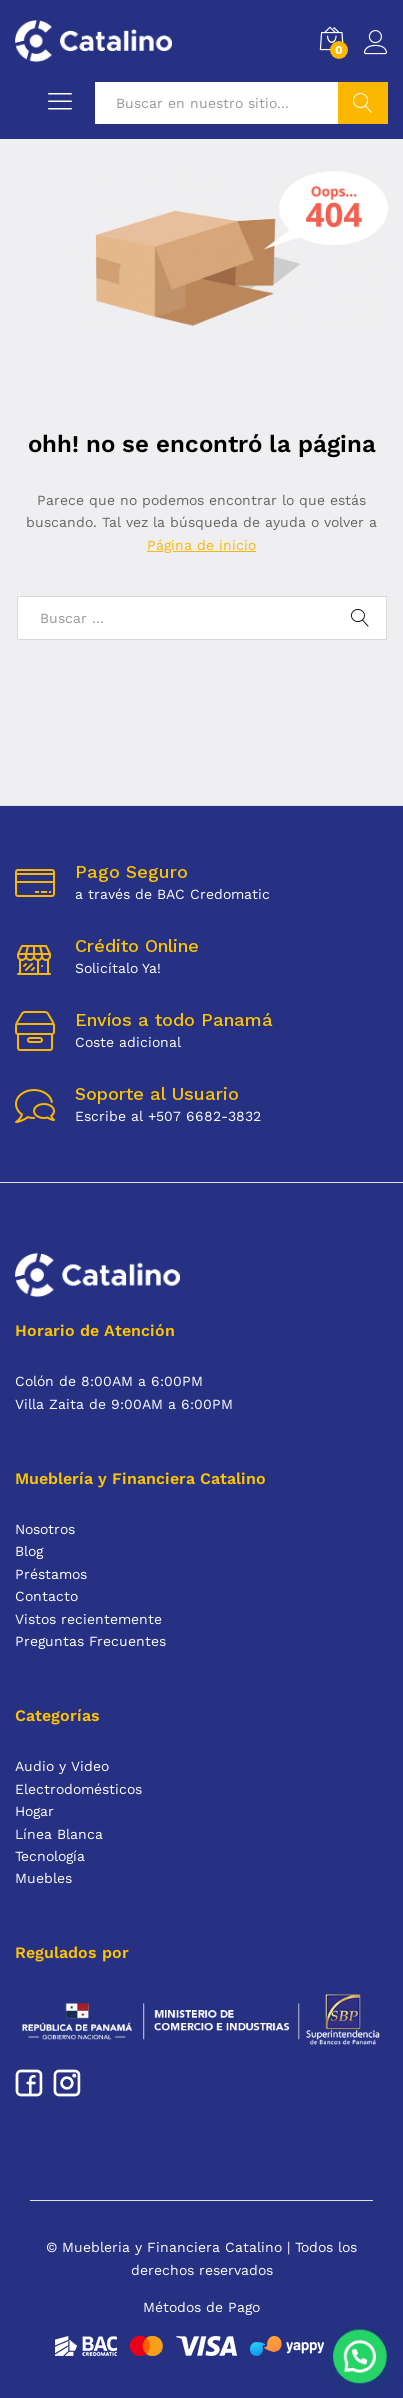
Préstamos (51, 1574)
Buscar (363, 103)
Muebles (43, 1878)
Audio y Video (62, 1766)
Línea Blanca (59, 1834)
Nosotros (45, 1529)
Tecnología (50, 1856)
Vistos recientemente (88, 1619)
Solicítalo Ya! (118, 968)
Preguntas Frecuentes (90, 1641)
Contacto (46, 1596)
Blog (29, 1551)
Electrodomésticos (78, 1789)
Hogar (34, 1811)
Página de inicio (201, 545)
